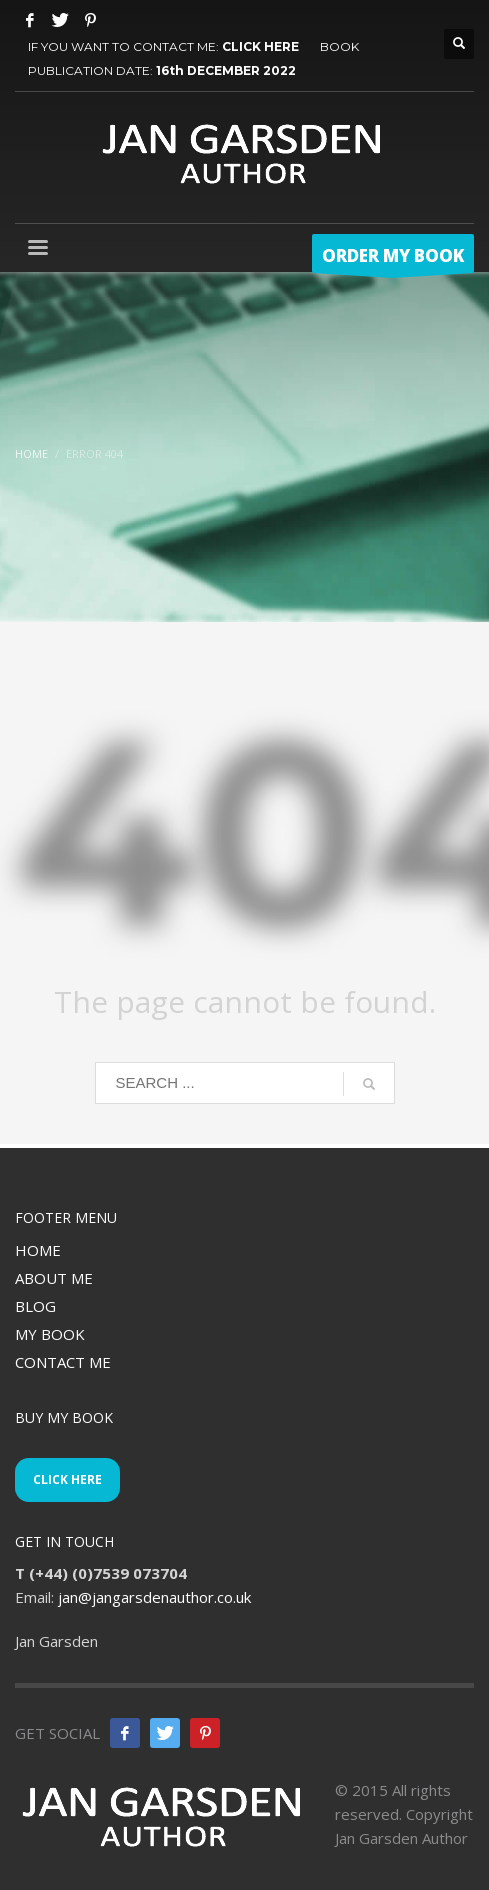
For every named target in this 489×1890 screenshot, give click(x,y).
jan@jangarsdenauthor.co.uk (154, 1597)
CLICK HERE (260, 46)
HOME (38, 1250)
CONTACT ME (63, 1362)
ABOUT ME (54, 1278)
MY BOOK (50, 1334)
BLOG (35, 1306)
